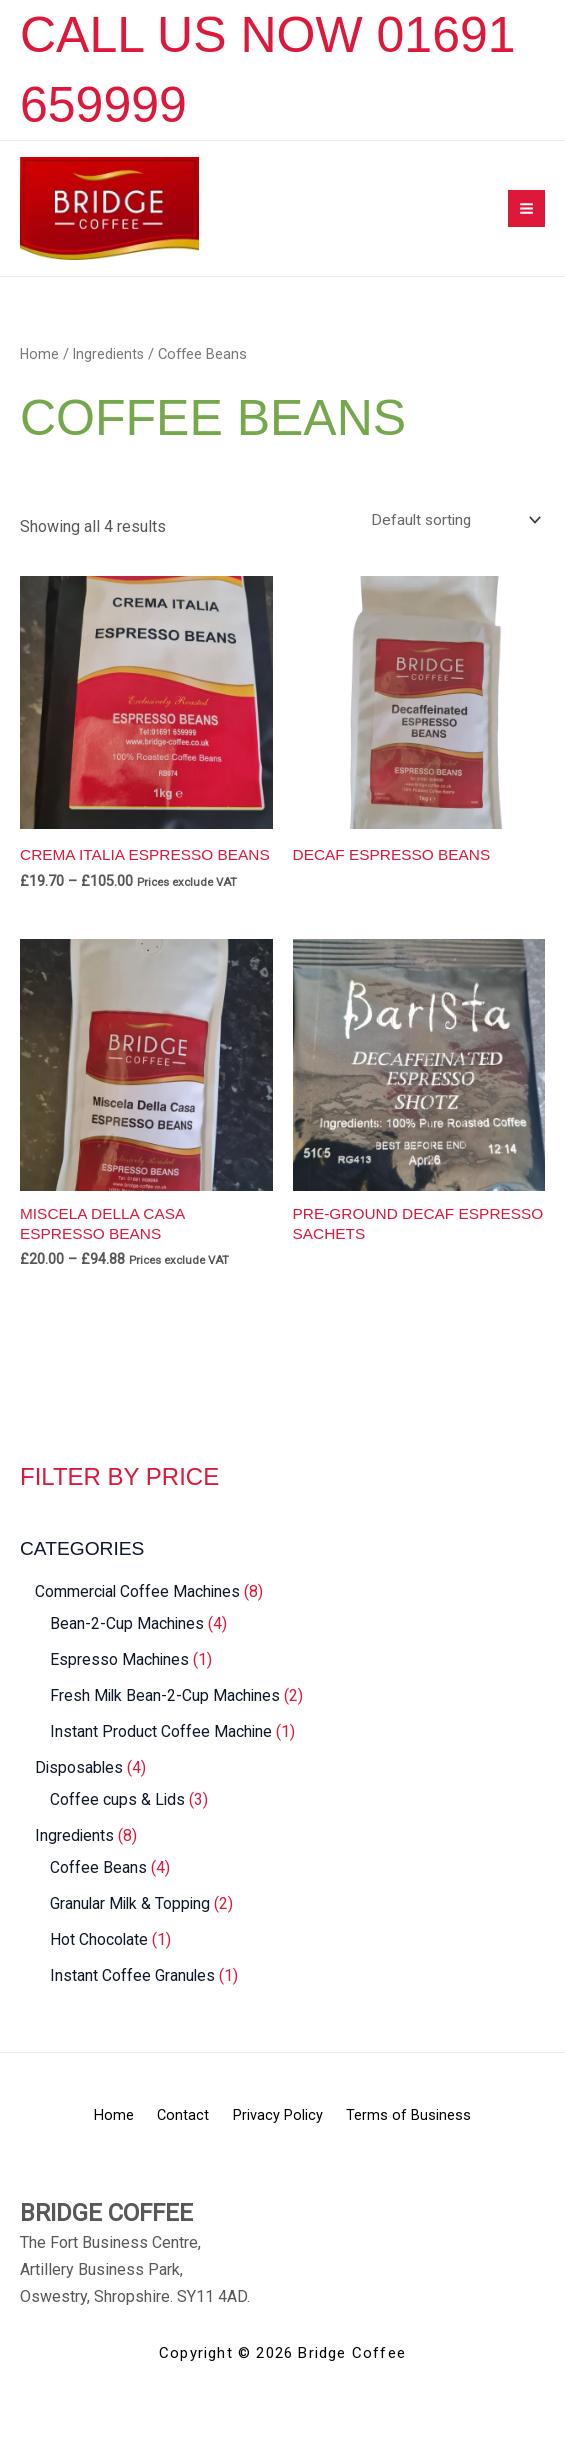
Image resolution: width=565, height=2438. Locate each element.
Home (40, 366)
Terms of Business (434, 2150)
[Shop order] (451, 532)
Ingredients (110, 366)
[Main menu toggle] (526, 214)
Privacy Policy (287, 2150)
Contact (175, 2150)
